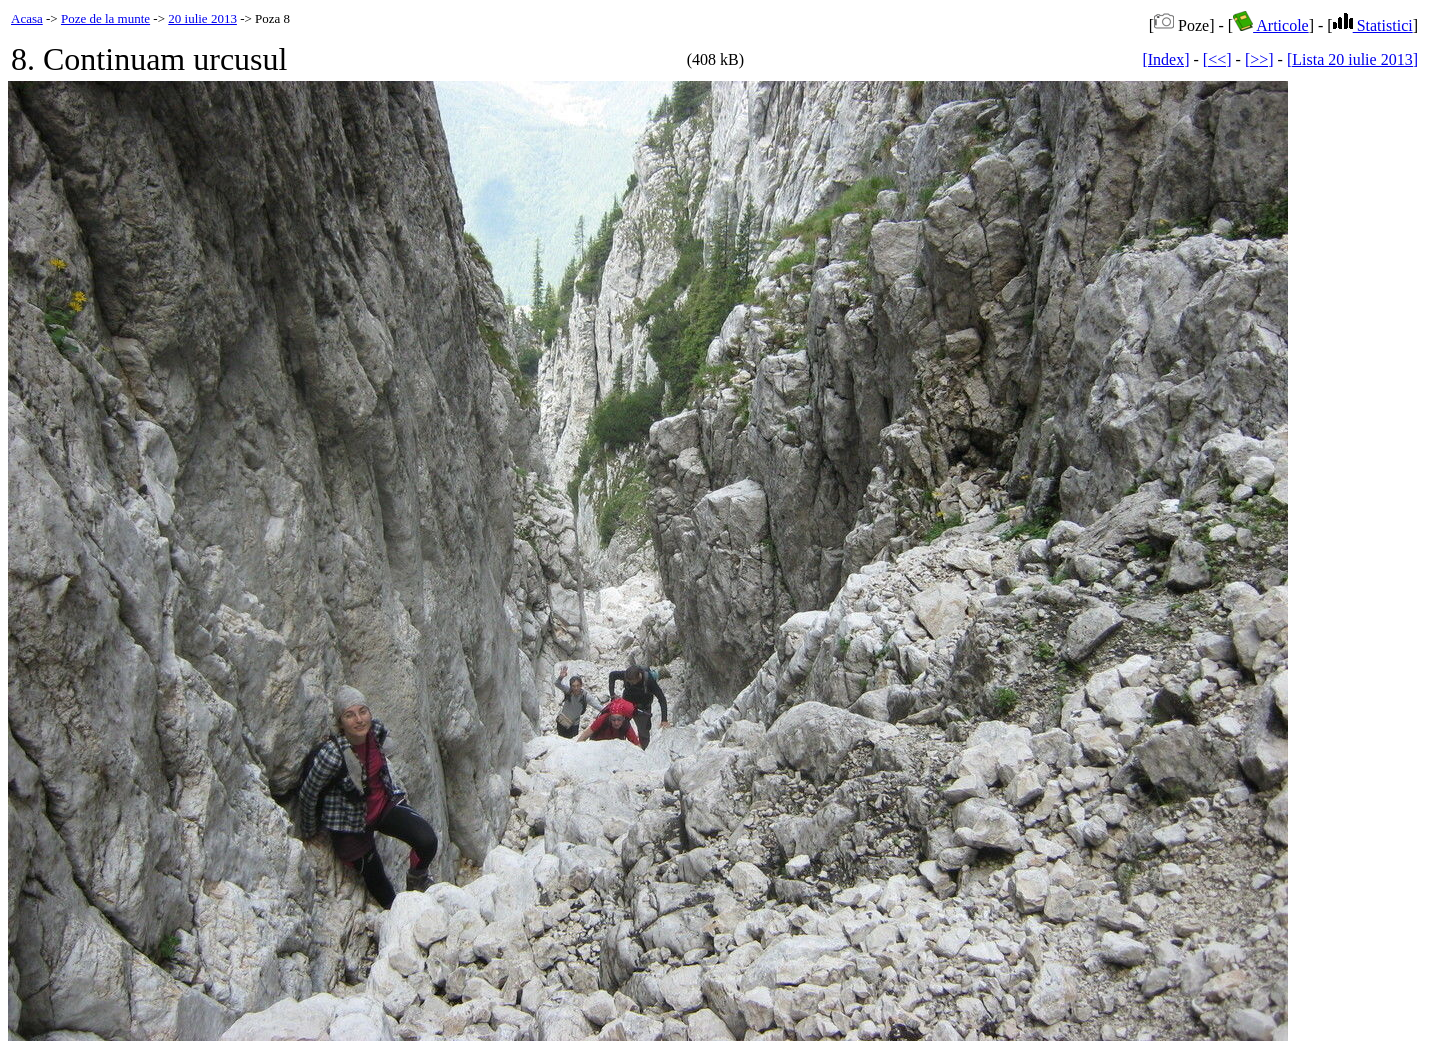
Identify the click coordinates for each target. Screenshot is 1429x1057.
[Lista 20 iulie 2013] (1352, 59)
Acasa (27, 18)
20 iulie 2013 (202, 18)
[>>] (1259, 59)
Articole (1271, 25)
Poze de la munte (105, 18)
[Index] (1165, 59)
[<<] (1217, 59)
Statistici (1373, 25)
